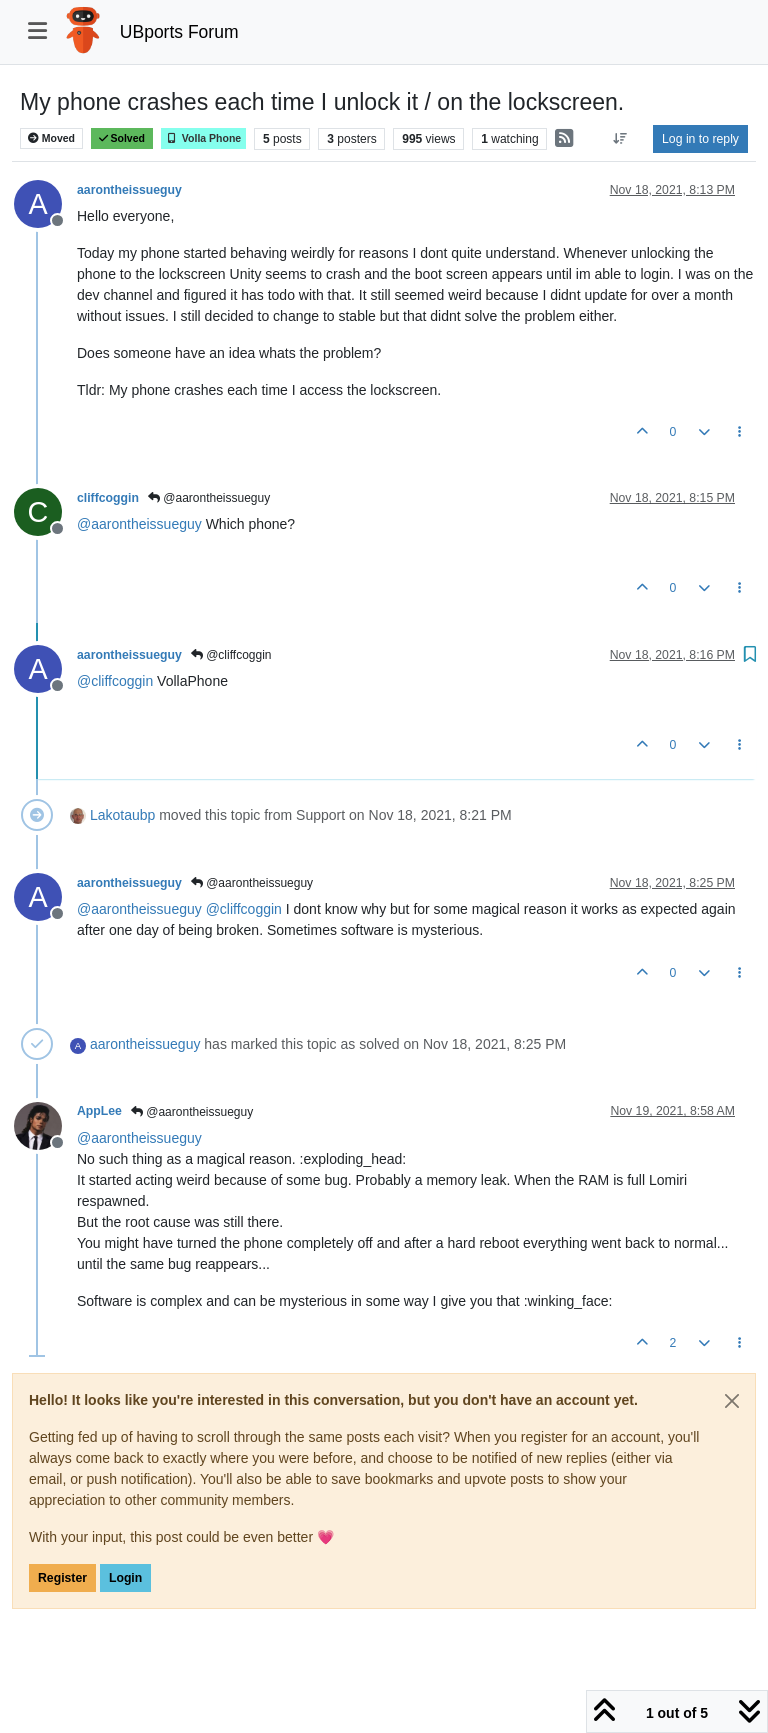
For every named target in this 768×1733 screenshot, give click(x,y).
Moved (51, 138)
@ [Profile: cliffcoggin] (115, 681)
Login (125, 1578)
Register (62, 1578)
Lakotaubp (122, 815)
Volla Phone (203, 138)
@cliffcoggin (231, 655)
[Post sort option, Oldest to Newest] (620, 139)
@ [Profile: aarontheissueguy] (139, 524)
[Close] (732, 1401)
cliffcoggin (108, 498)
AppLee (99, 1111)
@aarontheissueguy (209, 498)
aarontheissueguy (129, 190)
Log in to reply (700, 139)
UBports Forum (179, 32)
